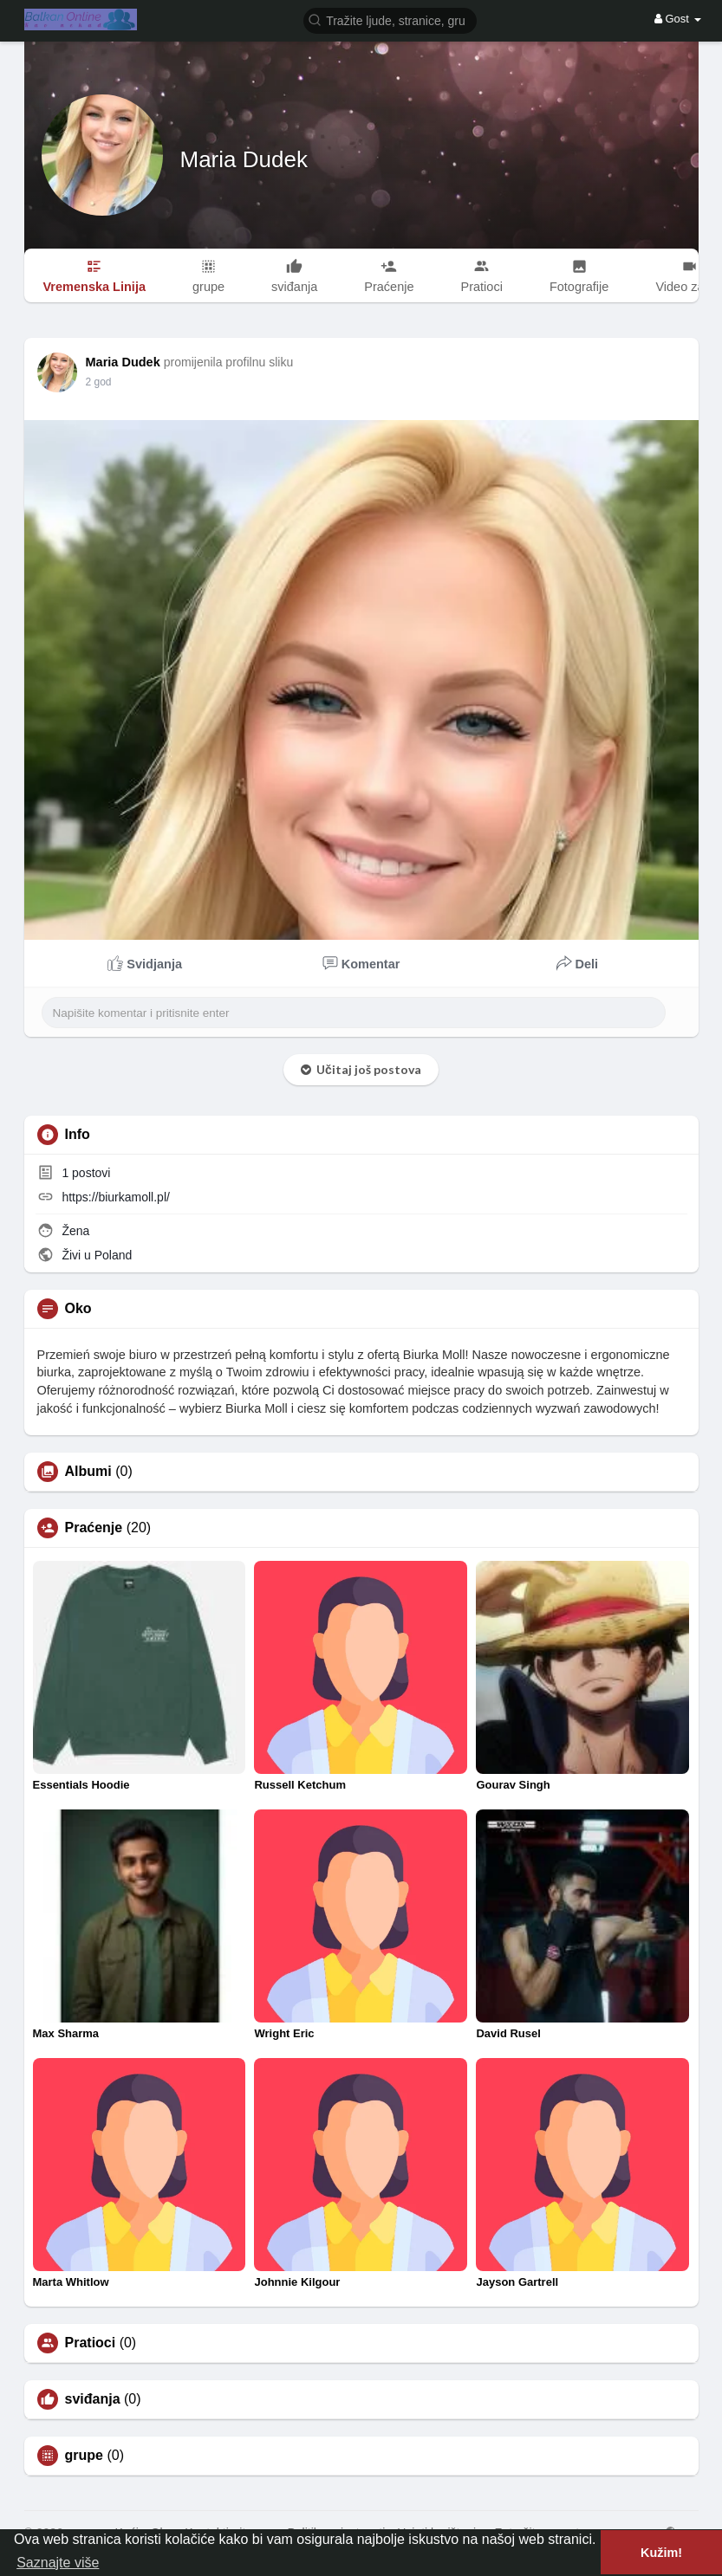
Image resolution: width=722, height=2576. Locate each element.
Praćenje (94, 1528)
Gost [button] (677, 18)
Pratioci (90, 2343)
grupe (84, 2456)
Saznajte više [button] (57, 2562)
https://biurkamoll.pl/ (116, 1197)
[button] (390, 19)
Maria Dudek (244, 159)
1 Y (93, 382)
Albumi (88, 1472)
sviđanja (92, 2399)
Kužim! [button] (661, 2553)
